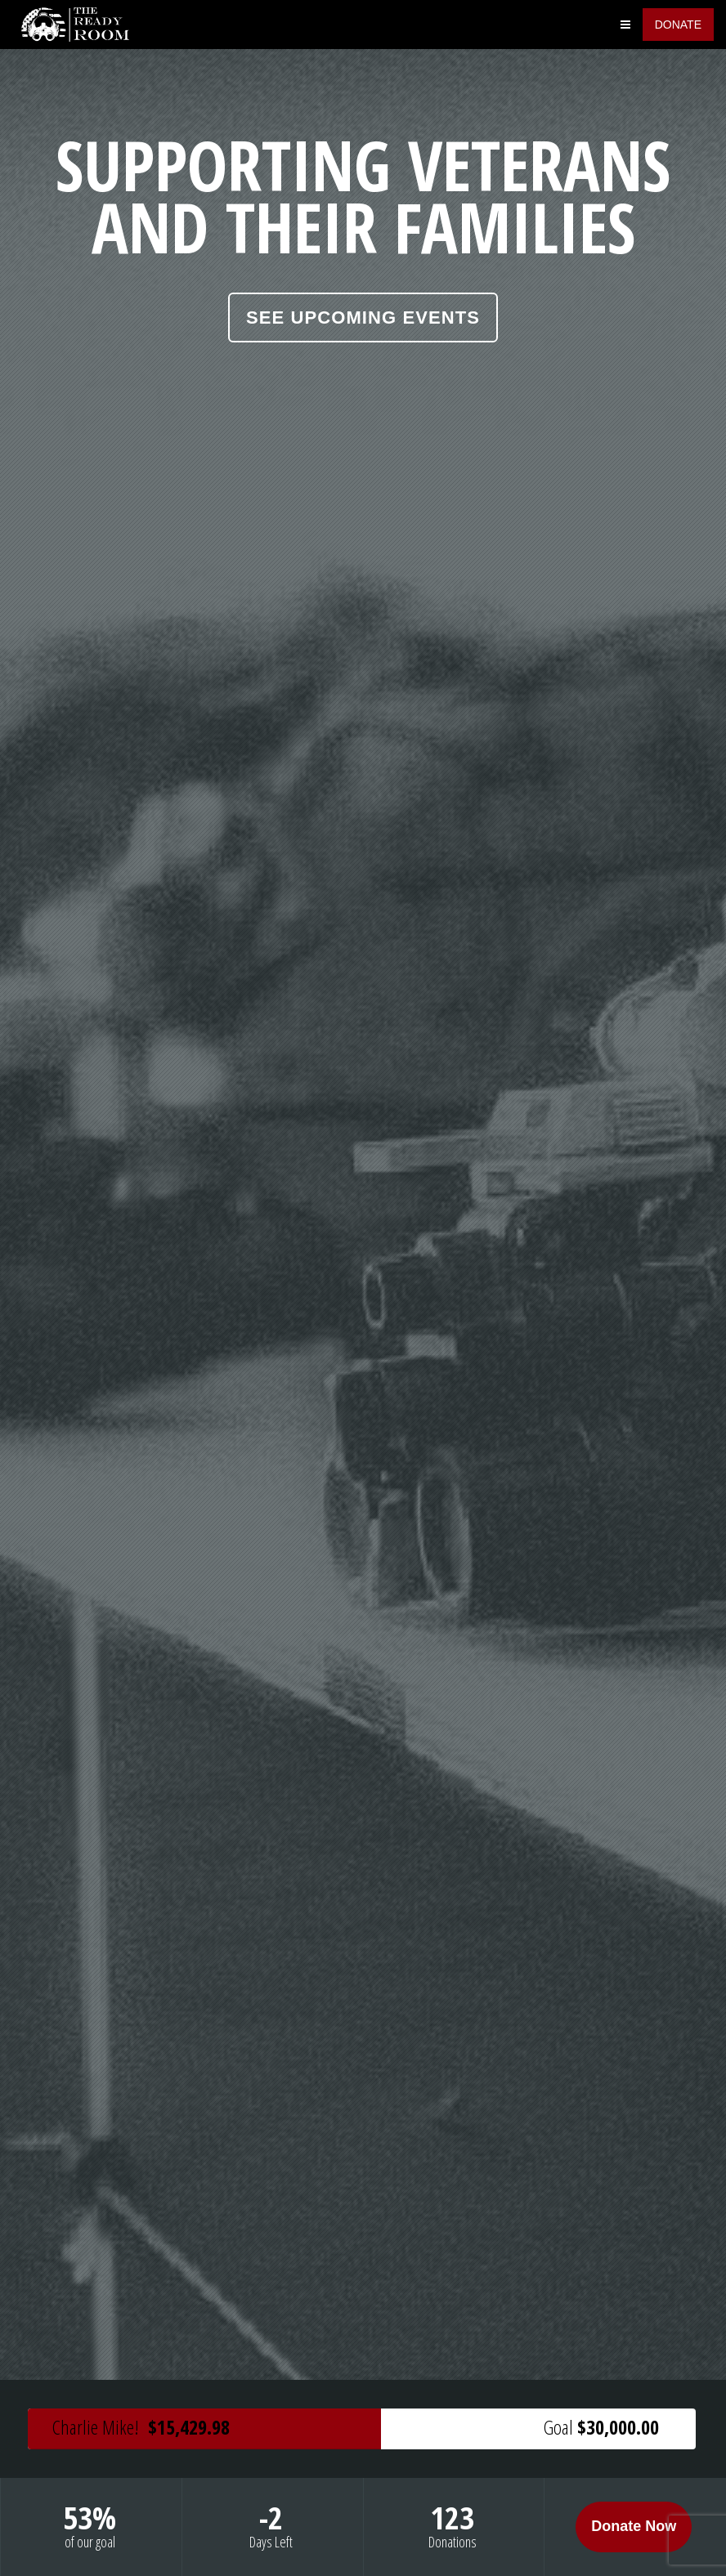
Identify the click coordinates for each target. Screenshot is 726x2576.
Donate (678, 24)
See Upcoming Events (363, 317)
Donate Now (633, 2526)
